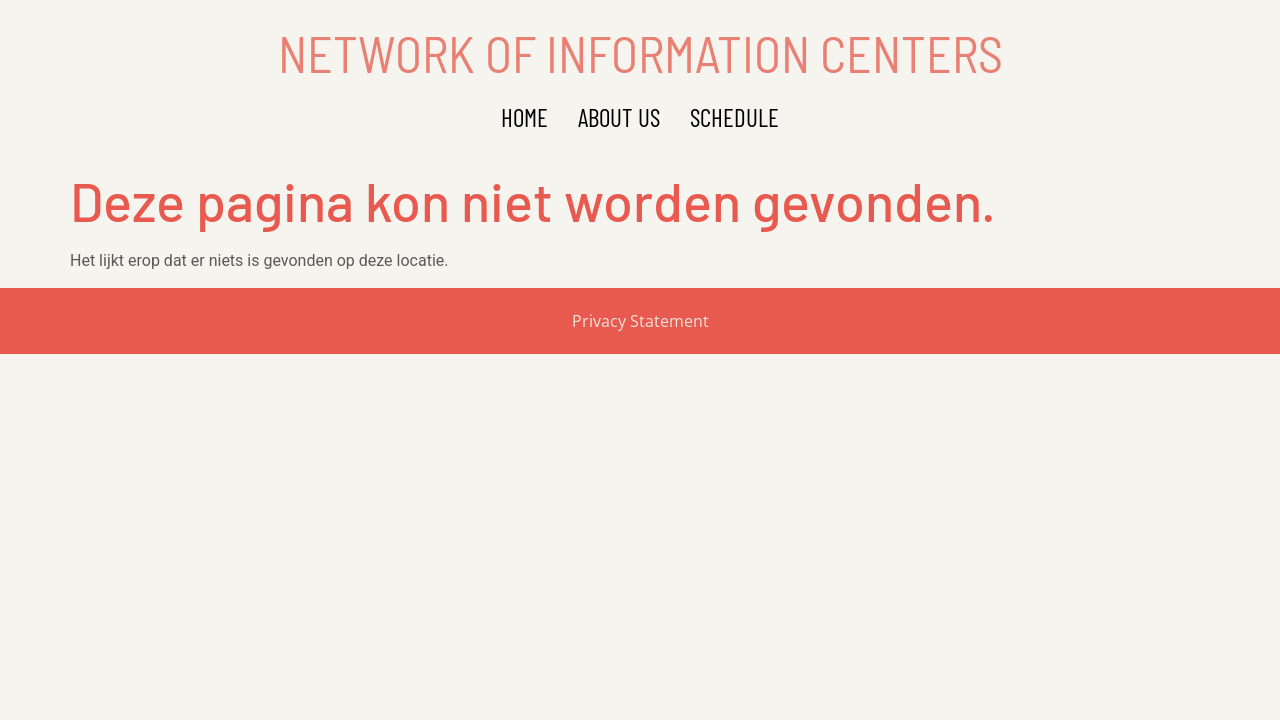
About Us (619, 117)
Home (524, 117)
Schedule (734, 117)
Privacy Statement (640, 321)
